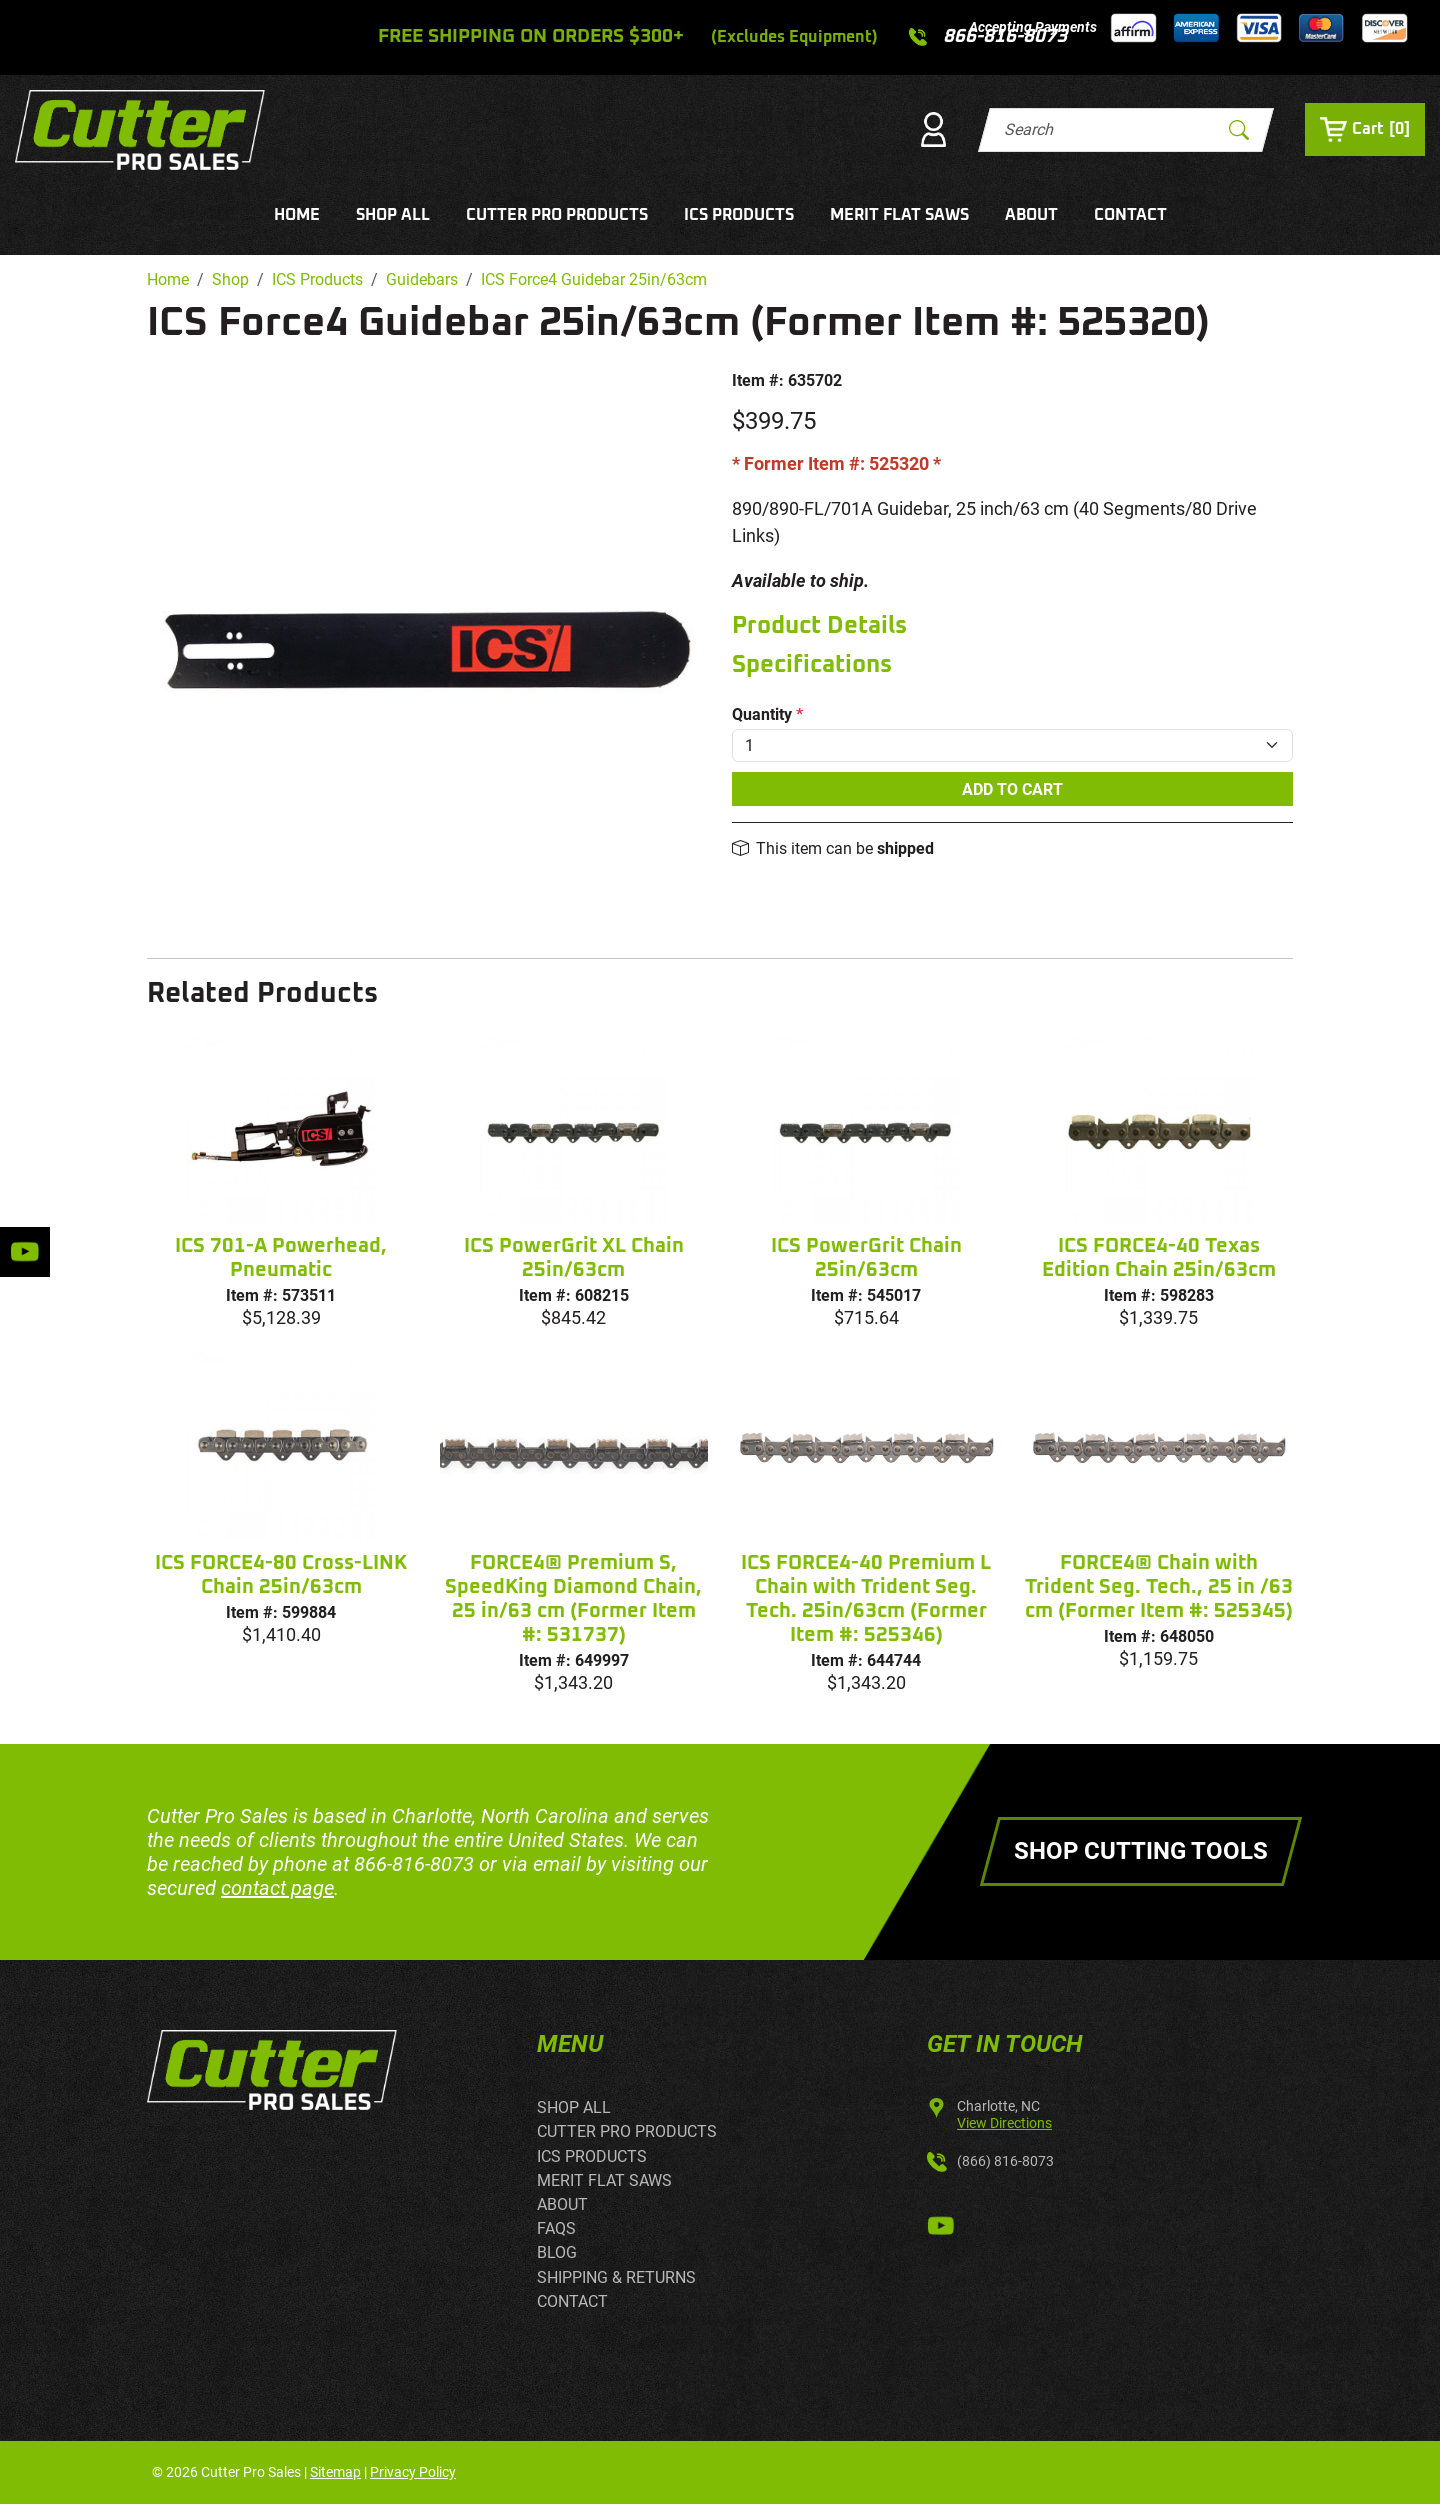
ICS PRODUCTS (739, 215)
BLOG (557, 2252)
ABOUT (1031, 215)
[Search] (1108, 129)
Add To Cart (1012, 789)
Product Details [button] (819, 626)
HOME (297, 215)
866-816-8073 (414, 1864)
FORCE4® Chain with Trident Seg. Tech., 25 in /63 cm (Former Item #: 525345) (1159, 1587)
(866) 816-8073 (1005, 2161)
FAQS (556, 2228)
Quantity (767, 714)
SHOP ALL (393, 215)
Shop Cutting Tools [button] (1141, 1851)
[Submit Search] (1239, 130)
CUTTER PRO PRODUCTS (557, 215)
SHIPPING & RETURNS (616, 2277)
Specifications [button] (812, 665)
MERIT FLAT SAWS (899, 215)
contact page (277, 1888)
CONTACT (1130, 215)
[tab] (1012, 626)
